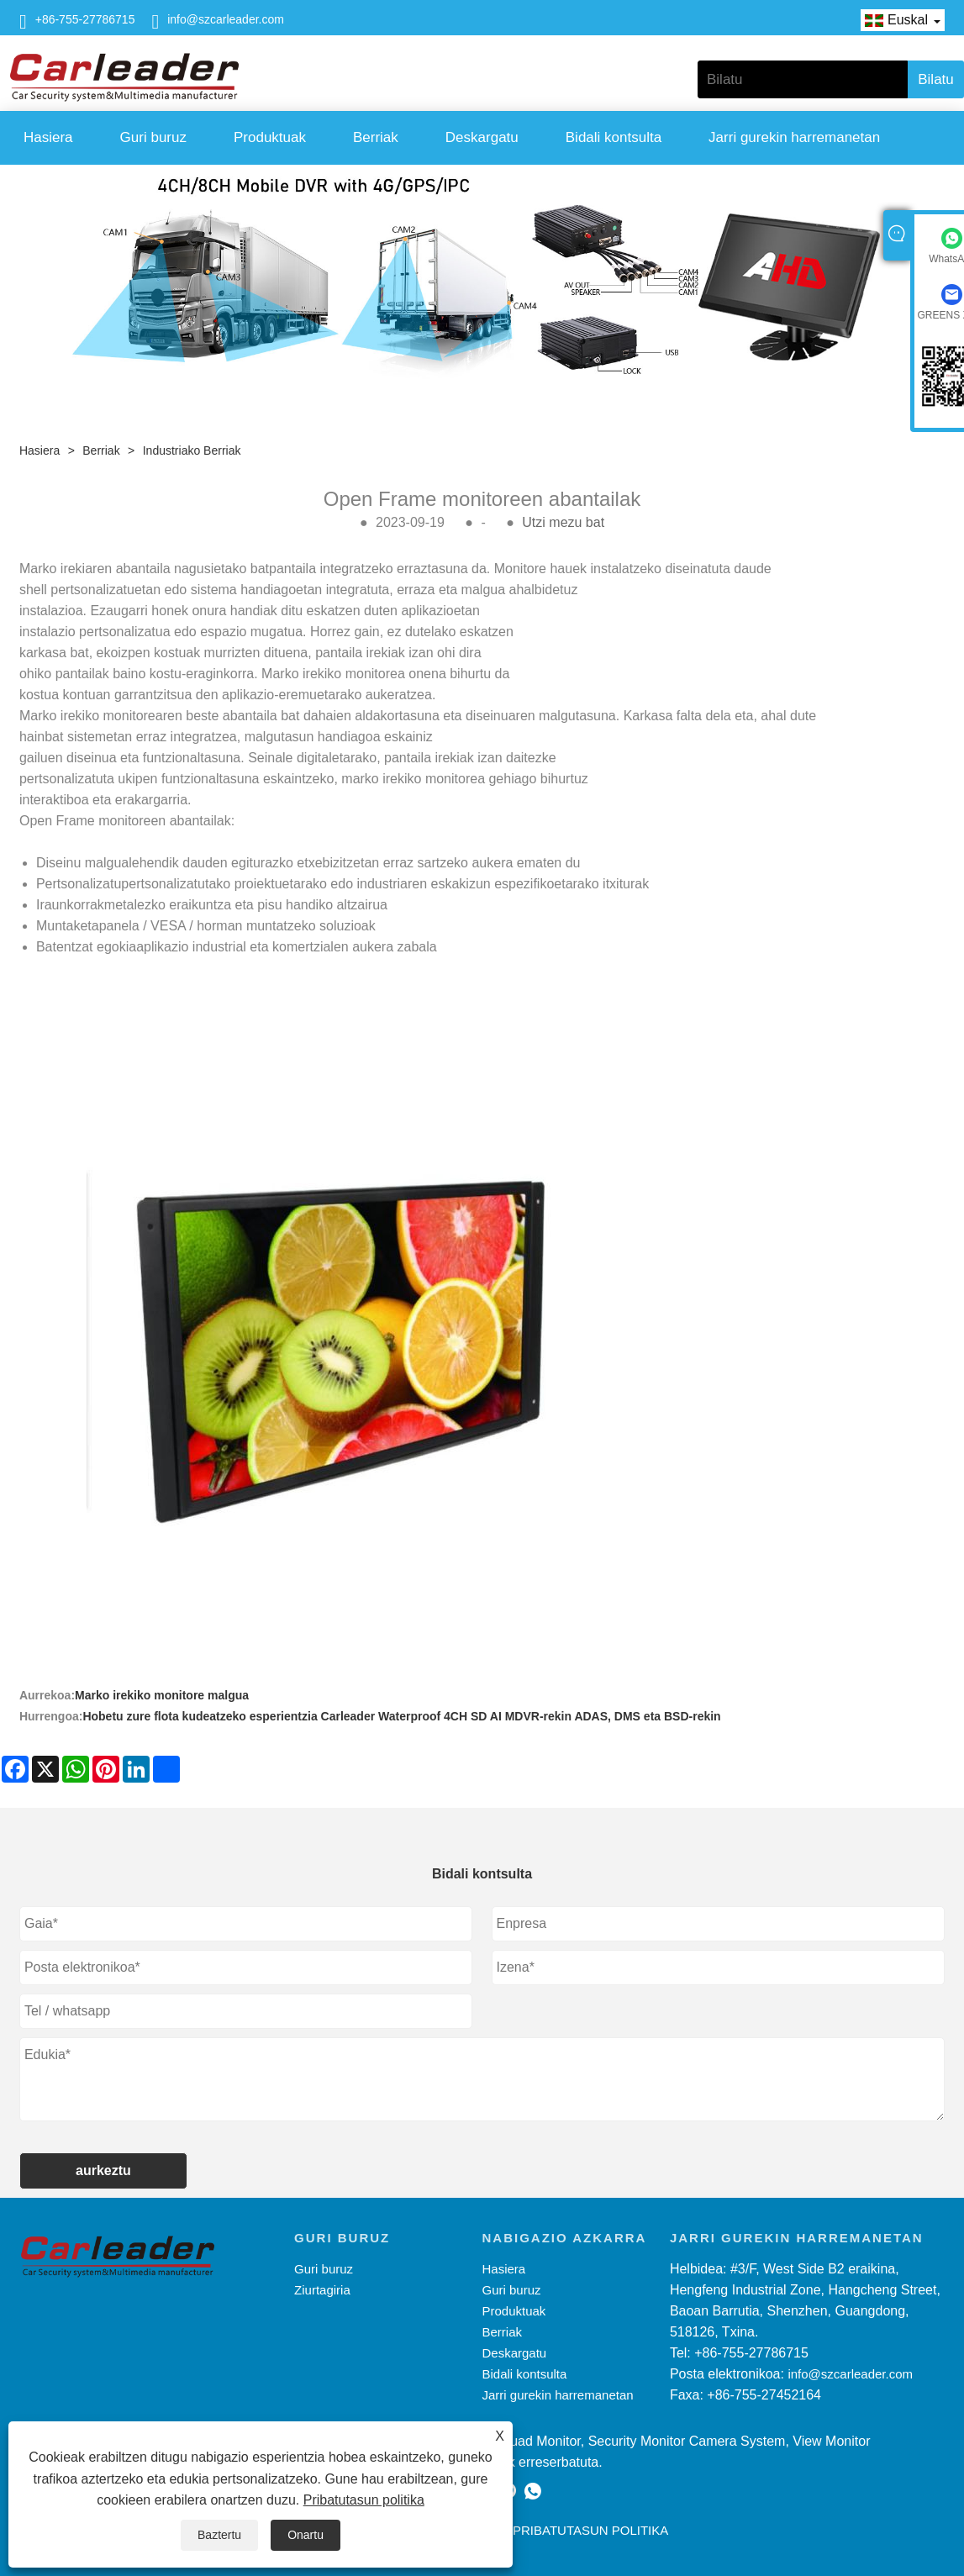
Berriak (375, 137)
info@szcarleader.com (225, 19)
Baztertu (219, 2535)
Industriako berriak (192, 450)
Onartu (305, 2535)
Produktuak (270, 137)
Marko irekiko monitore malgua (162, 1695)
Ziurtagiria (322, 2290)
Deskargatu (482, 137)
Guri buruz (153, 137)
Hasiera (48, 137)
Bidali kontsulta (613, 137)
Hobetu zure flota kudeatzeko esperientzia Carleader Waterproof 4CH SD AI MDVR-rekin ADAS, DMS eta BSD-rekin (401, 1716)
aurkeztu (103, 2170)
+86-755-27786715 (85, 19)
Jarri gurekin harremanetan (794, 137)
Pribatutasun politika (363, 2500)
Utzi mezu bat (563, 522)
